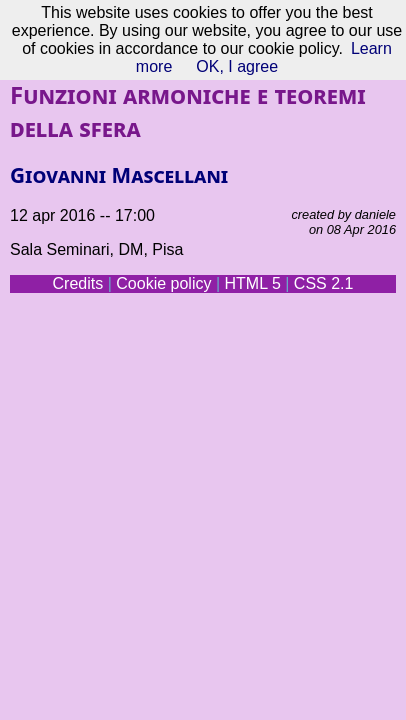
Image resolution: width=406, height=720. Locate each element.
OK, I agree (237, 66)
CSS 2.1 (324, 283)
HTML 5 (252, 283)
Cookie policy (163, 283)
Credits (78, 283)
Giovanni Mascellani (119, 175)
